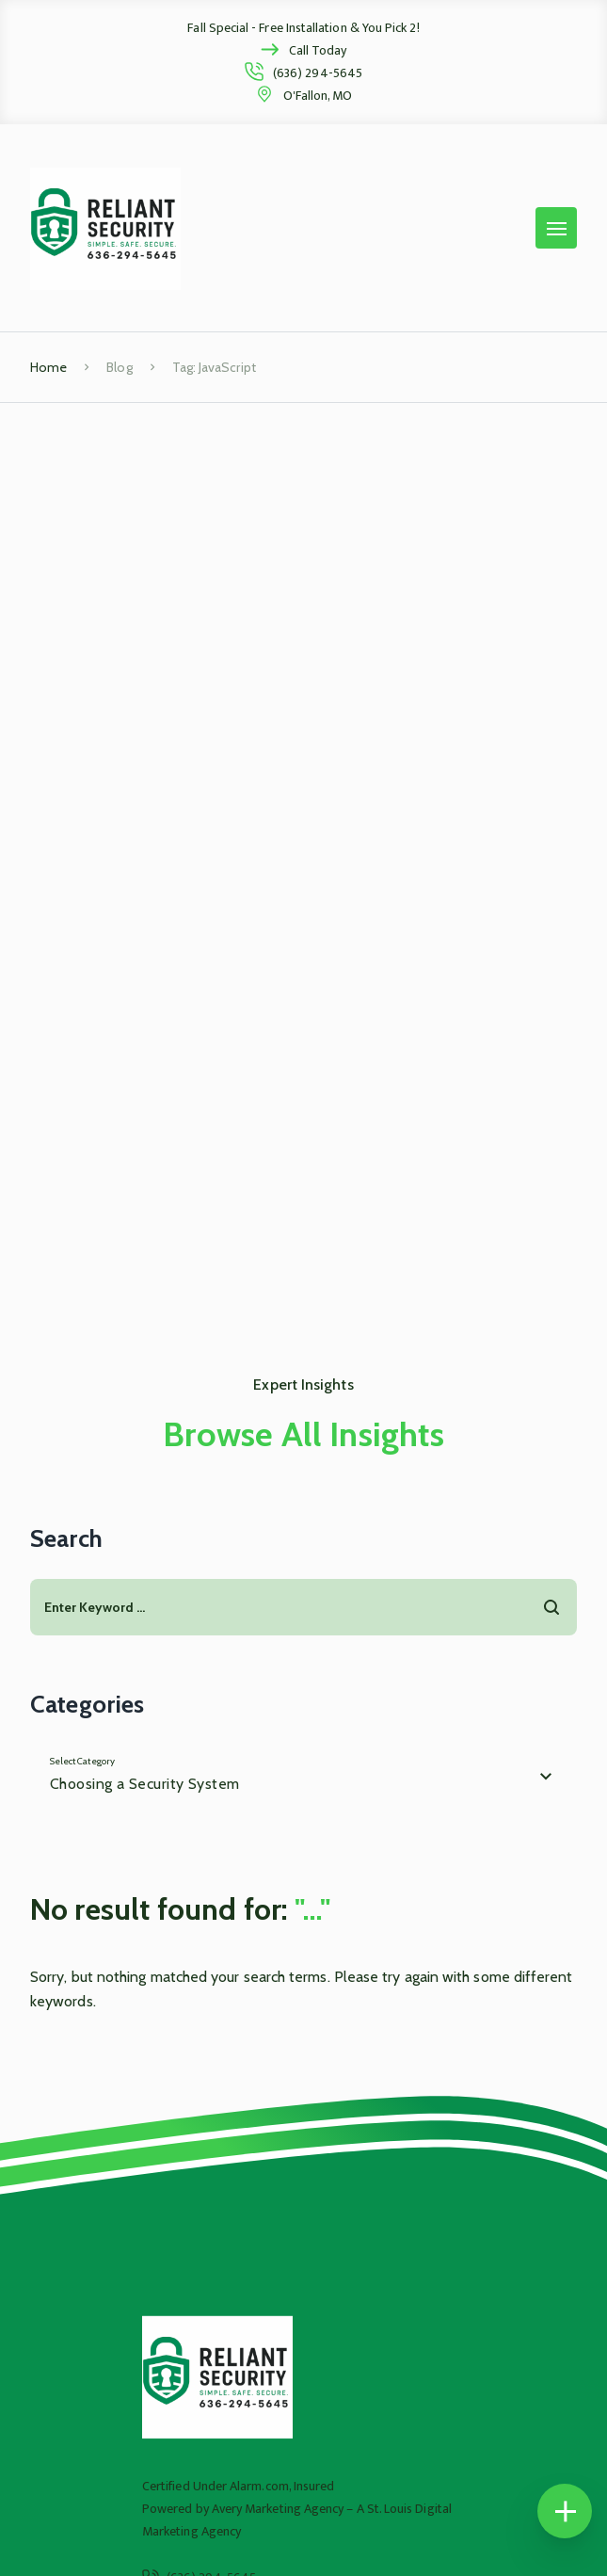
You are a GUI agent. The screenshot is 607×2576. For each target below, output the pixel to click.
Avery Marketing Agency (278, 2509)
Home (48, 367)
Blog (119, 367)
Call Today (318, 50)
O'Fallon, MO (318, 95)
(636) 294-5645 (317, 73)
